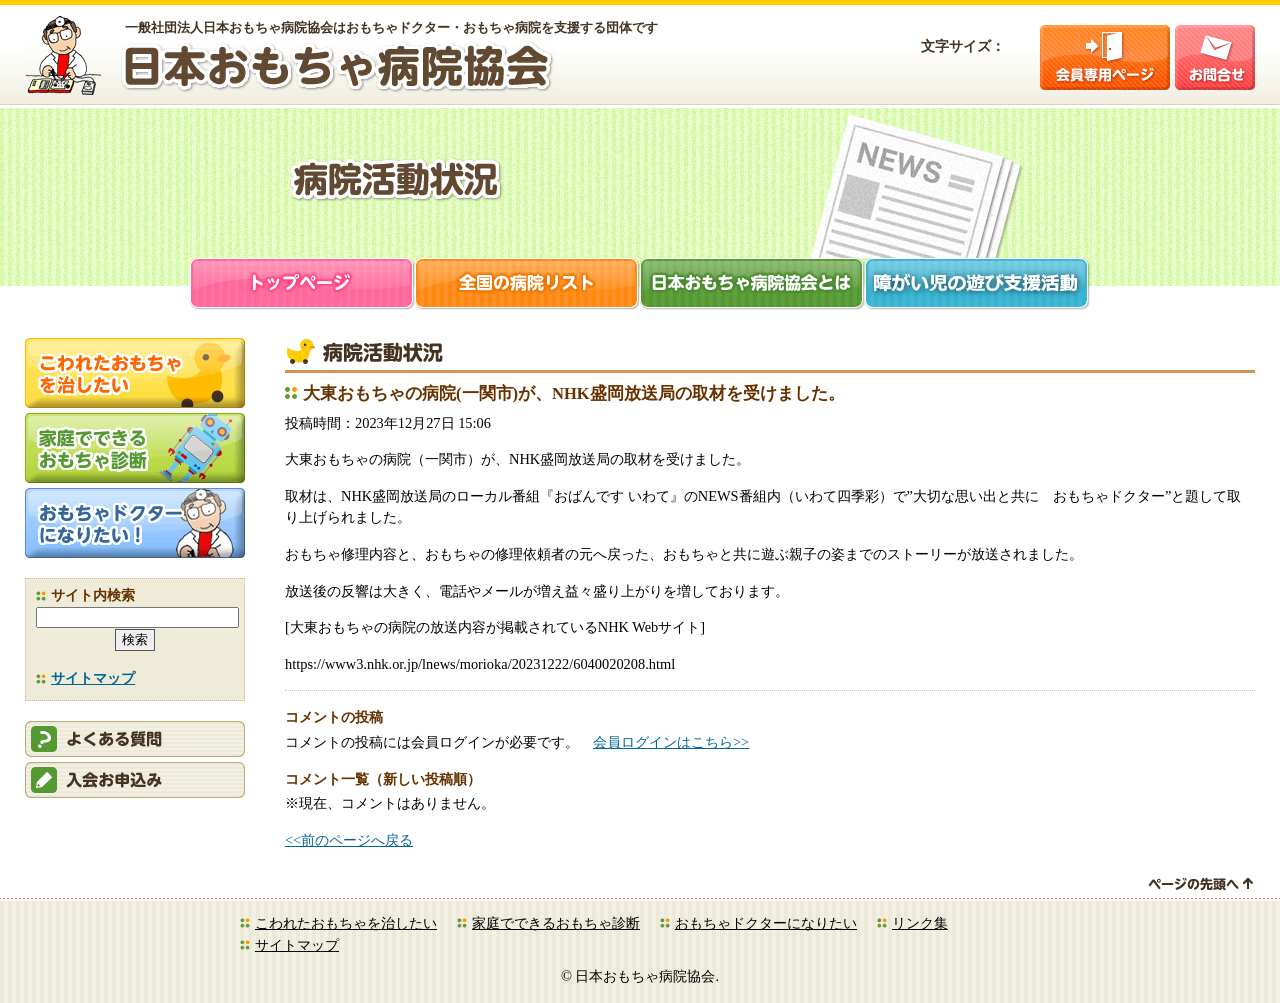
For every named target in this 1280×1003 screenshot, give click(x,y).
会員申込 (135, 780)
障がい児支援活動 (977, 285)
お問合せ (1215, 57)
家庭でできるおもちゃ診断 (556, 923)
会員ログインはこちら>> (671, 742)
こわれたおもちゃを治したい (346, 923)
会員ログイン (1105, 57)
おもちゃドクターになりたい (766, 923)
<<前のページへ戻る (349, 840)
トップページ (302, 285)
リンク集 (920, 923)
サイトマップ (93, 678)
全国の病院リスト (527, 285)
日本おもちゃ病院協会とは (752, 285)
